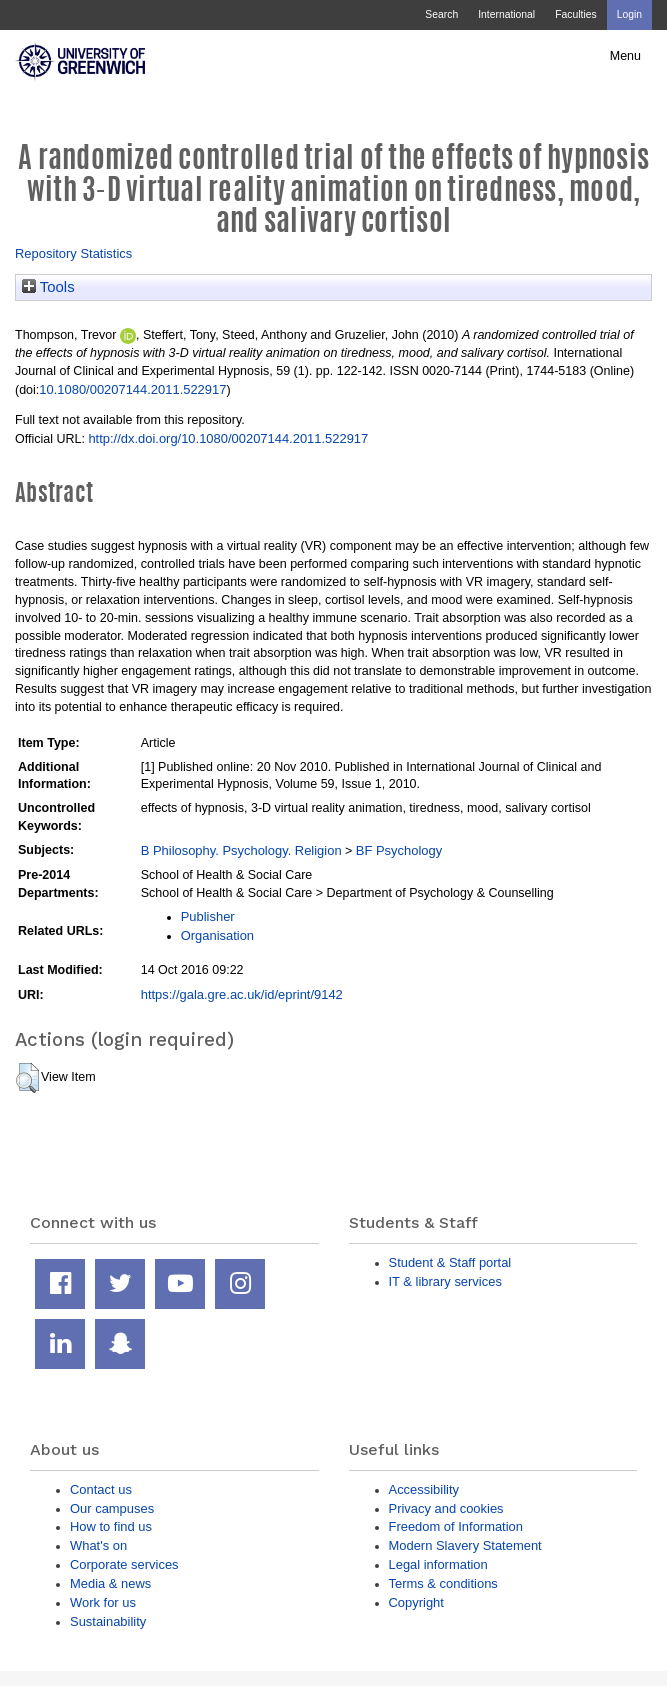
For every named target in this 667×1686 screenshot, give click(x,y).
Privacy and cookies (446, 1508)
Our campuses (112, 1508)
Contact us (101, 1489)
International (506, 14)
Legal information (438, 1564)
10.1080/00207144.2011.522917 (132, 389)
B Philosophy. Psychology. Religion (241, 850)
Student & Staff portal (450, 1262)
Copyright (416, 1602)
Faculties (575, 14)
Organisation (217, 935)
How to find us (111, 1526)
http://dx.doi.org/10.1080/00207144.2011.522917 (228, 438)
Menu (625, 56)
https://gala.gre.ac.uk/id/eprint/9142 (242, 994)
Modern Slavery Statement (465, 1545)
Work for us (103, 1602)
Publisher (208, 916)
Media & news (110, 1583)
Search (441, 14)
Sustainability (108, 1621)
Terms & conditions (443, 1583)
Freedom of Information (456, 1526)
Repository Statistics (73, 253)
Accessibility (424, 1489)
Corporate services (124, 1564)
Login (629, 14)
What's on (98, 1545)
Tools (48, 287)
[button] (27, 1078)
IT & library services (445, 1281)
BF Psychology (399, 850)
